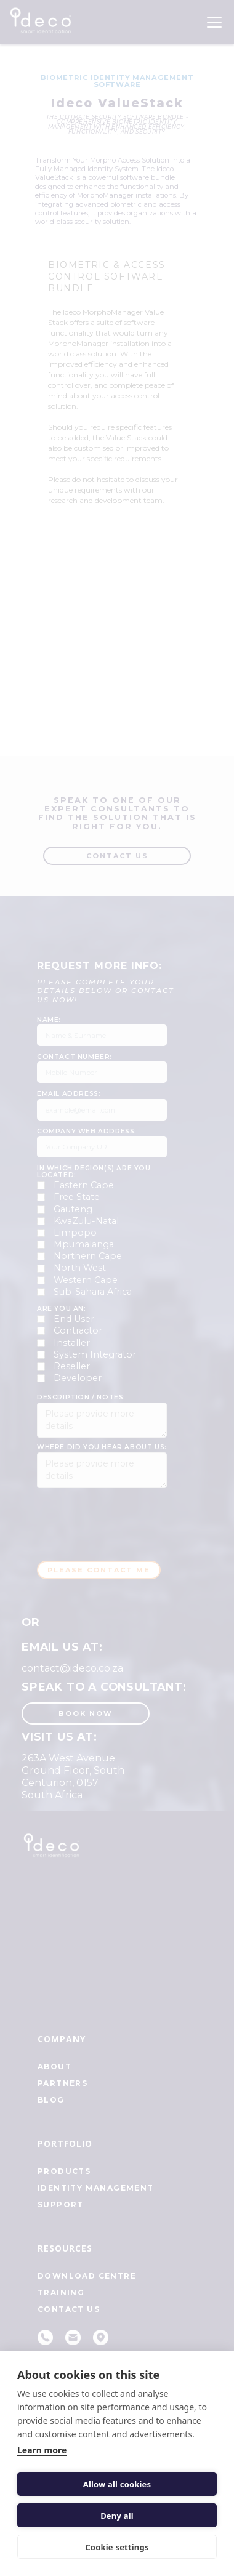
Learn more (42, 2450)
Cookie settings (116, 2547)
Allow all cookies (117, 2484)
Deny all (117, 2515)
